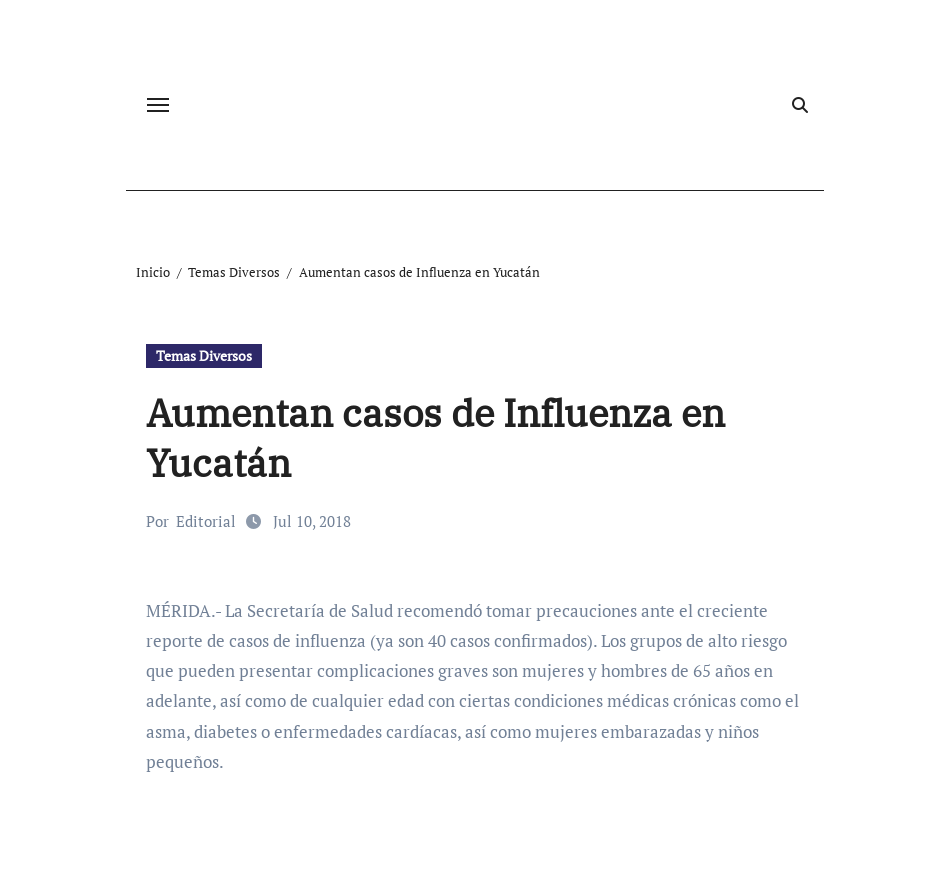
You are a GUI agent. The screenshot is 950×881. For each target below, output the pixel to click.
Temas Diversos (204, 355)
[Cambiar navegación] (158, 105)
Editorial (206, 521)
